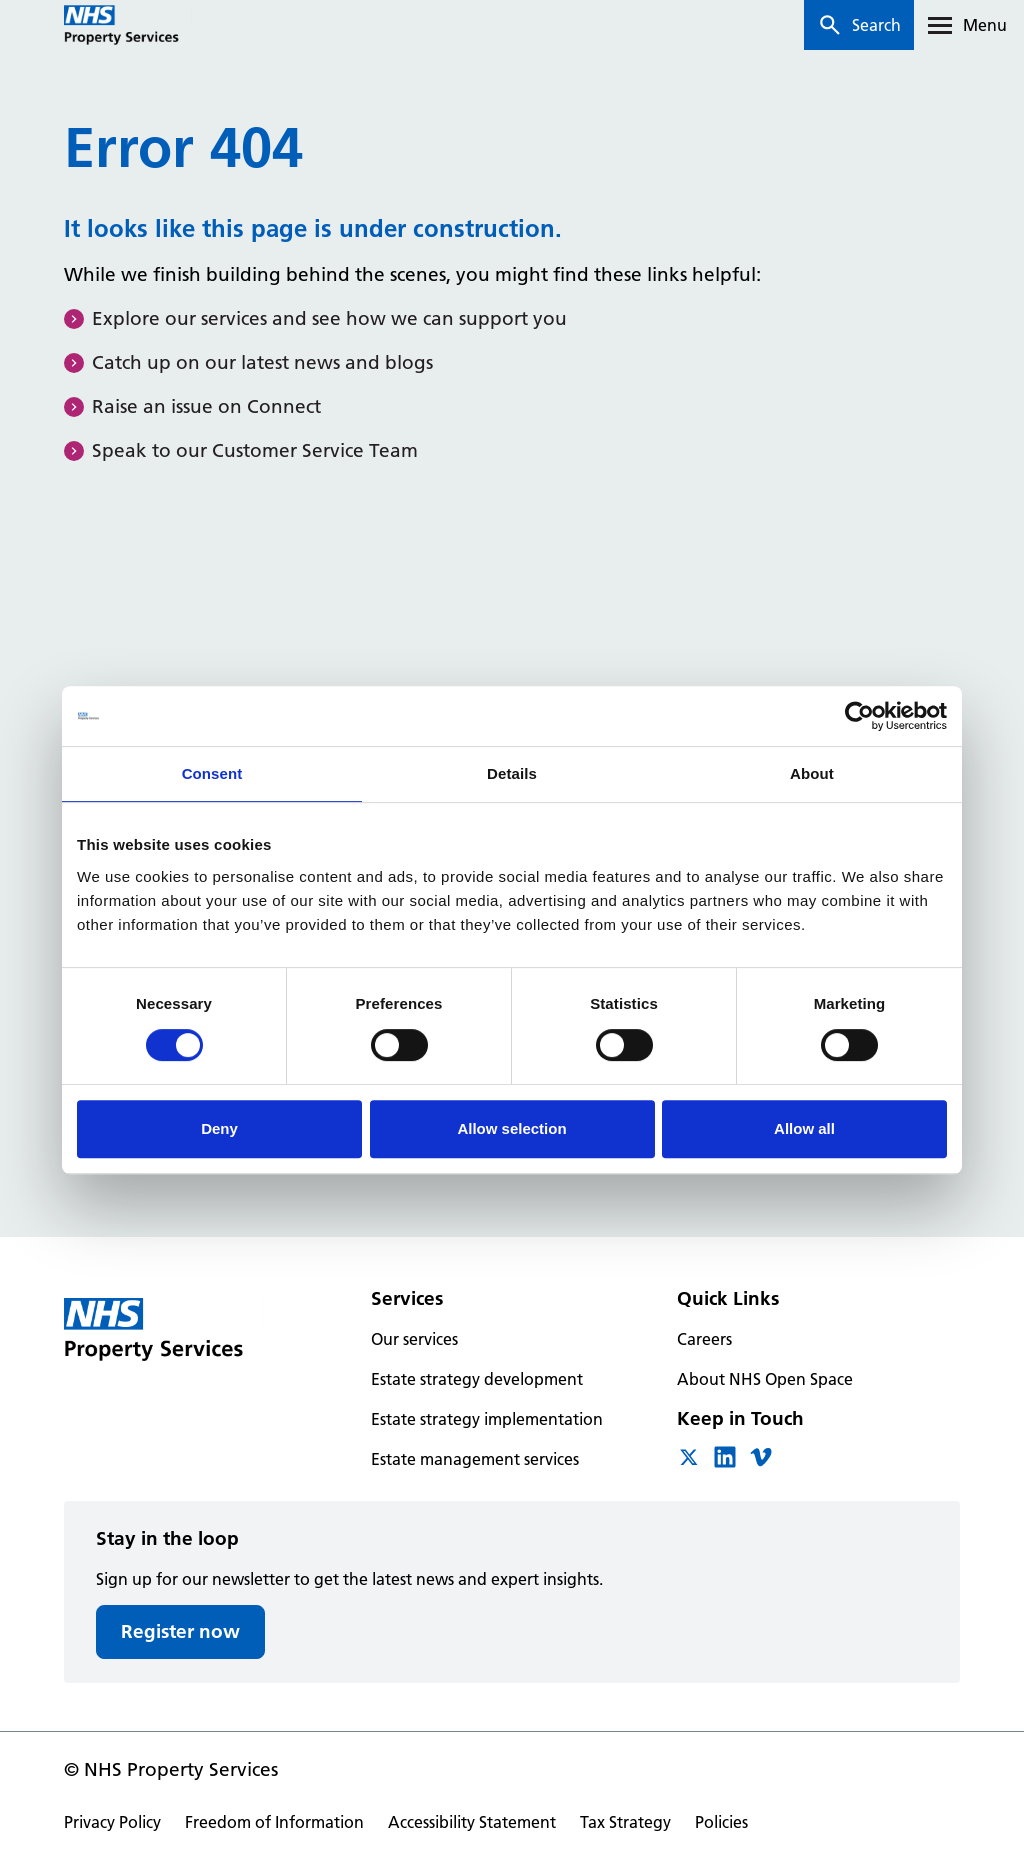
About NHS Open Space (765, 1379)
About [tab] (812, 773)
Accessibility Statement (472, 1822)
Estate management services (475, 1459)
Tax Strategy (625, 1822)
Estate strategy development (477, 1379)
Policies (721, 1822)
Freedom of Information (274, 1822)
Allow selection (511, 1128)
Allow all (804, 1128)
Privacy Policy (112, 1822)
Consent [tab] (212, 773)
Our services (414, 1339)
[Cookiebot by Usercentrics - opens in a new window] (859, 716)
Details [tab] (512, 773)
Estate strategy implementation (487, 1419)
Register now (180, 1631)
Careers (704, 1339)
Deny (219, 1128)
